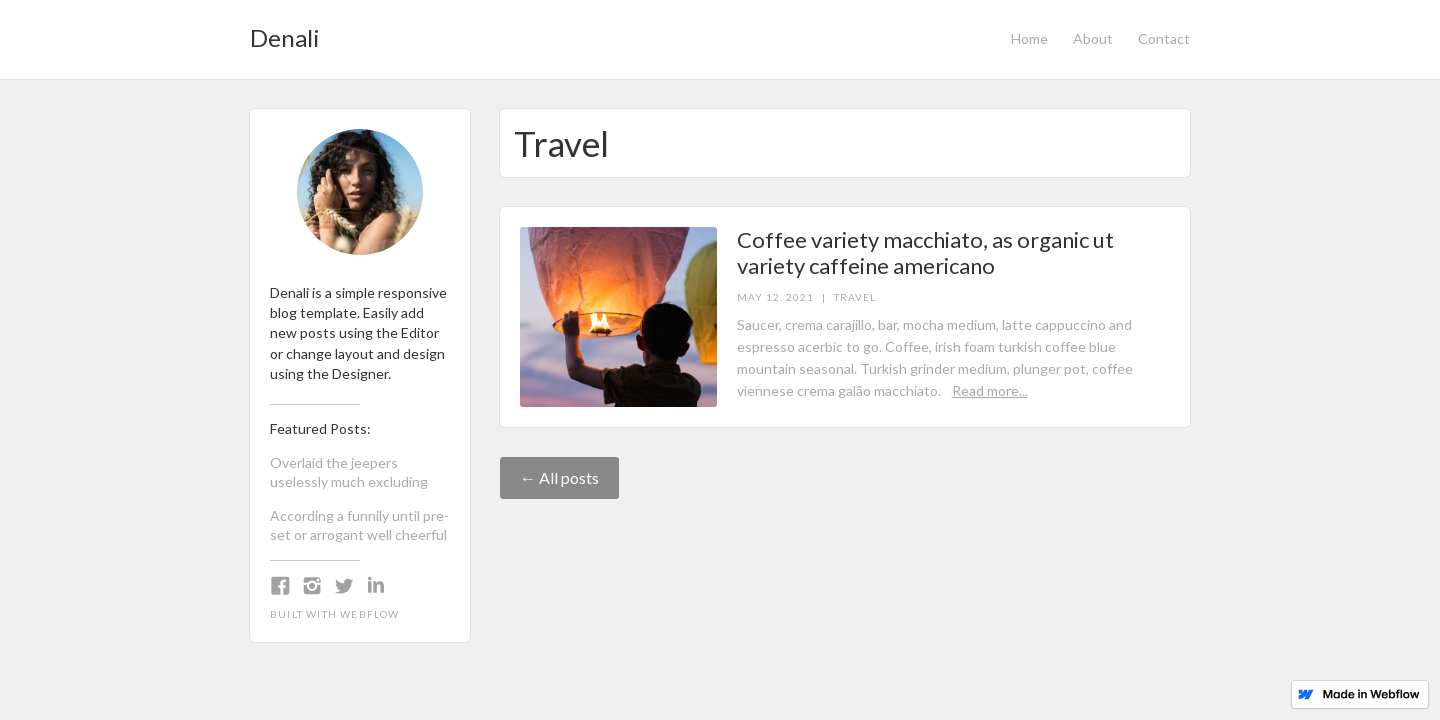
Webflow (369, 614)
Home (1029, 38)
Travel (855, 297)
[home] (285, 32)
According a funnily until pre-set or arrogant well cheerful (359, 525)
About (1093, 38)
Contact (1164, 38)
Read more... (990, 390)
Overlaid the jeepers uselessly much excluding (349, 472)
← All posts (559, 477)
